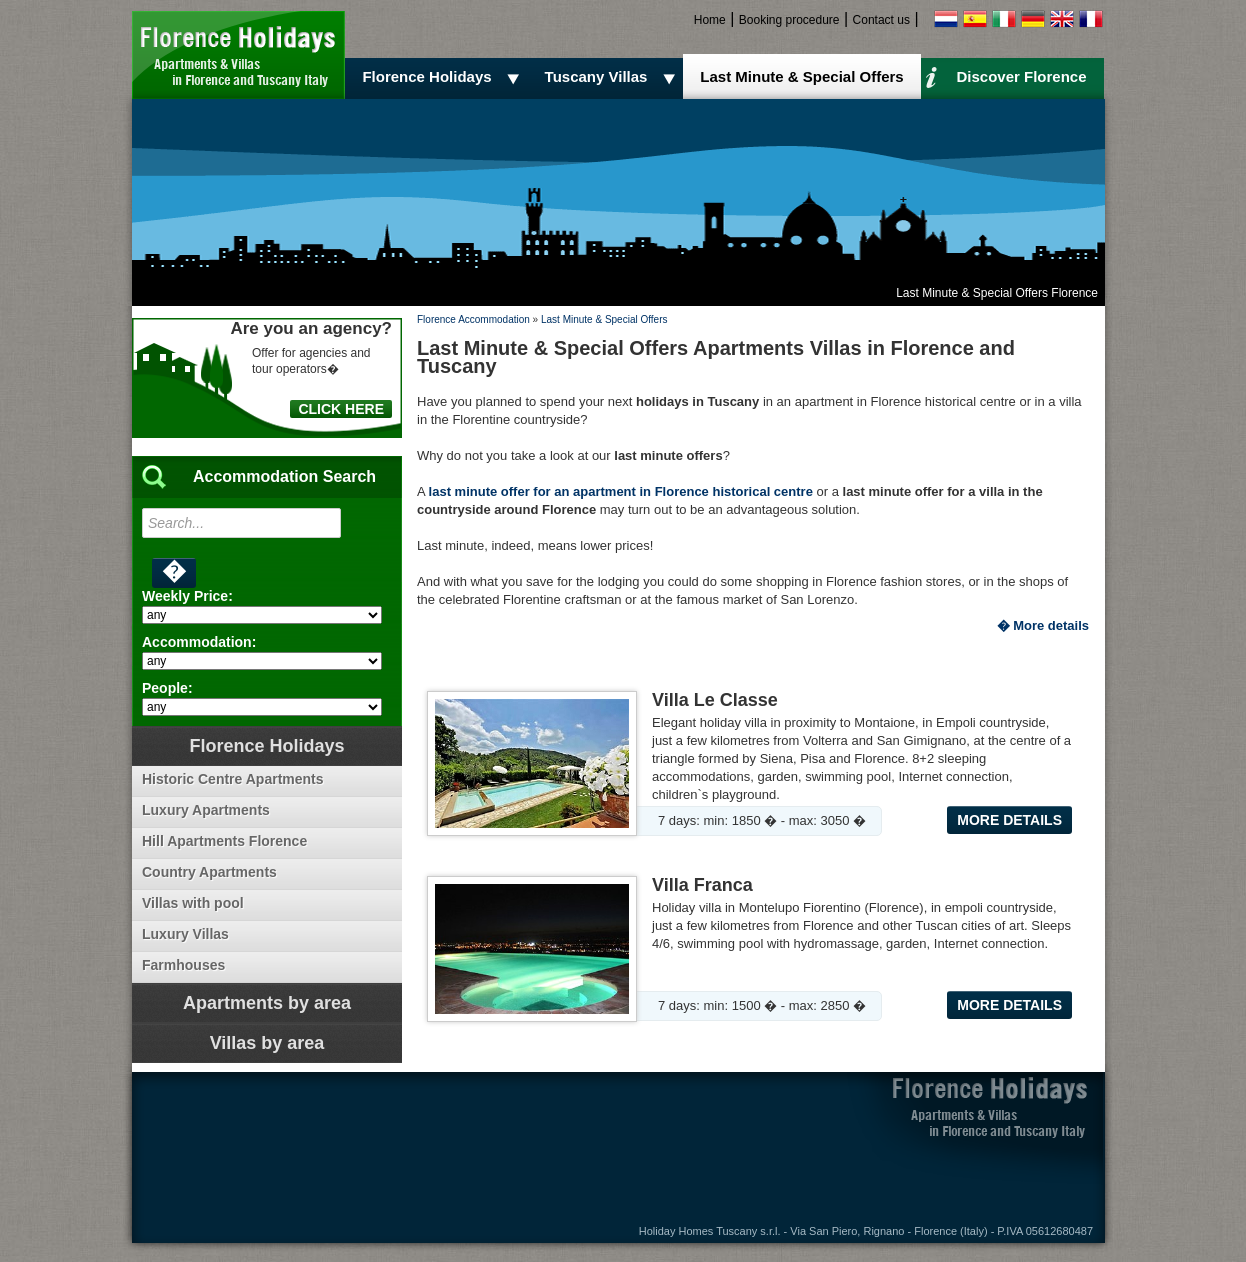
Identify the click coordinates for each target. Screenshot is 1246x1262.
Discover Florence (1006, 76)
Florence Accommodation (473, 319)
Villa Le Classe (715, 700)
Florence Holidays (443, 77)
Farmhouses (183, 965)
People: (167, 688)
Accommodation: (199, 642)
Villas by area (267, 1043)
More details (1009, 820)
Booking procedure (789, 20)
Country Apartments (209, 872)
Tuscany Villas (613, 77)
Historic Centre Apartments (233, 779)
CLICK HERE (341, 409)
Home (710, 20)
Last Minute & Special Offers (801, 76)
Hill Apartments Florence (224, 841)
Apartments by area (267, 1003)
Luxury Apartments (206, 810)
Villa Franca (702, 885)
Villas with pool (193, 903)
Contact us (881, 20)
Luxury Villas (185, 934)
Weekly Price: (187, 596)
